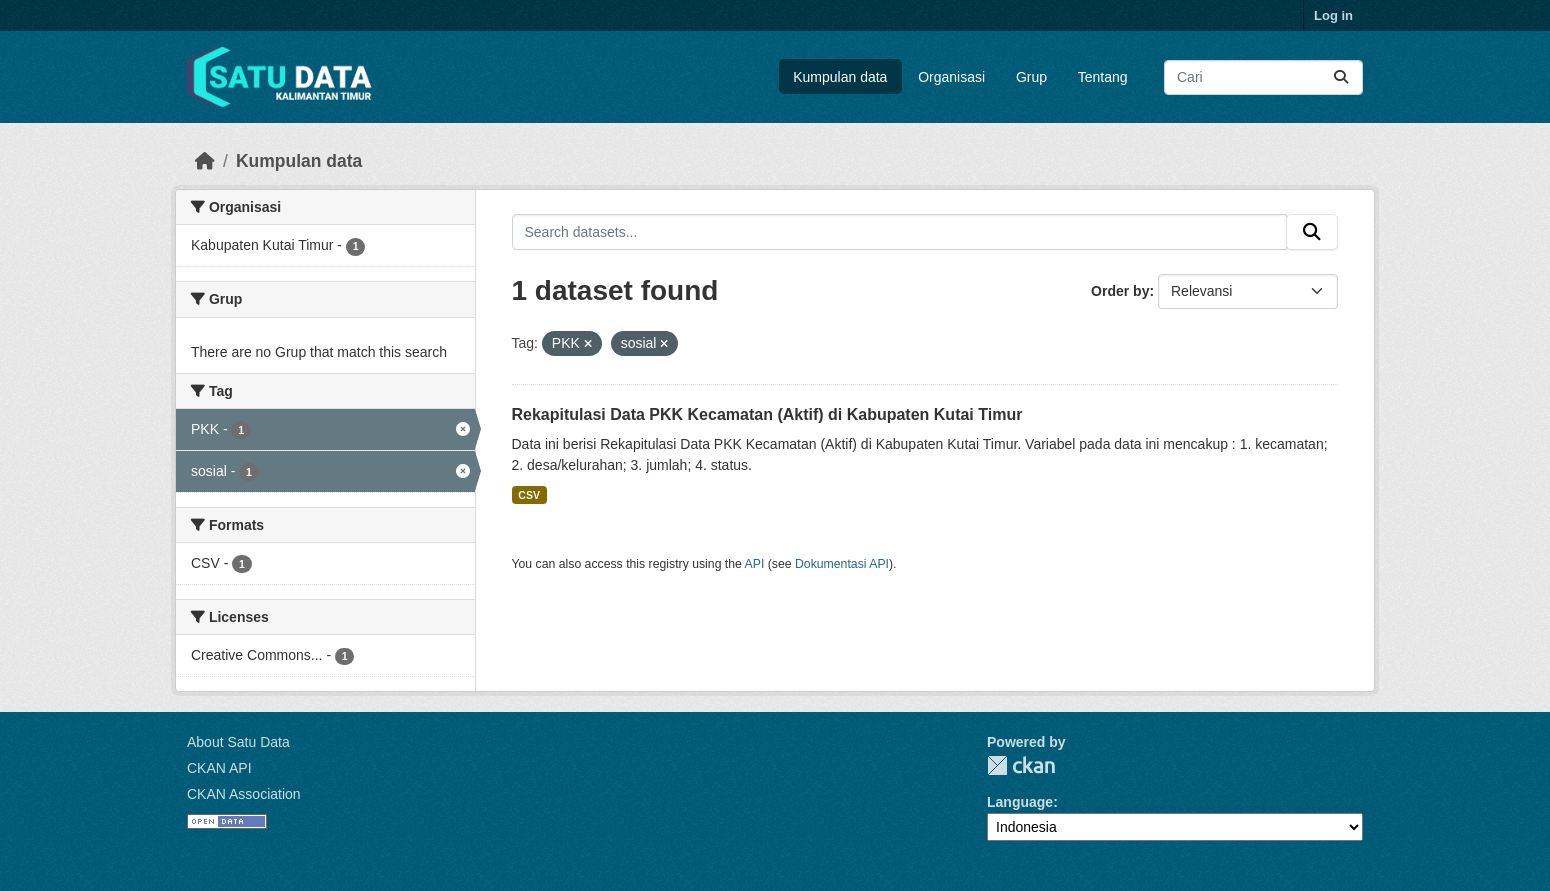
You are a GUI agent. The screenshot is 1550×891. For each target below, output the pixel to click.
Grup (1031, 77)
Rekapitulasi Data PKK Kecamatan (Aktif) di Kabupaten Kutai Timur (767, 414)
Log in (1333, 15)
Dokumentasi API (842, 564)
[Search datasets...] (1263, 77)
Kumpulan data (840, 77)
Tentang (1103, 77)
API (755, 564)
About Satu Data (238, 742)
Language (1020, 802)
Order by (1120, 291)
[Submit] (1341, 77)
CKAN (1021, 765)
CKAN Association (244, 794)
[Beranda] (205, 161)
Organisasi (951, 77)
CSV (529, 495)
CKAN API (219, 768)
